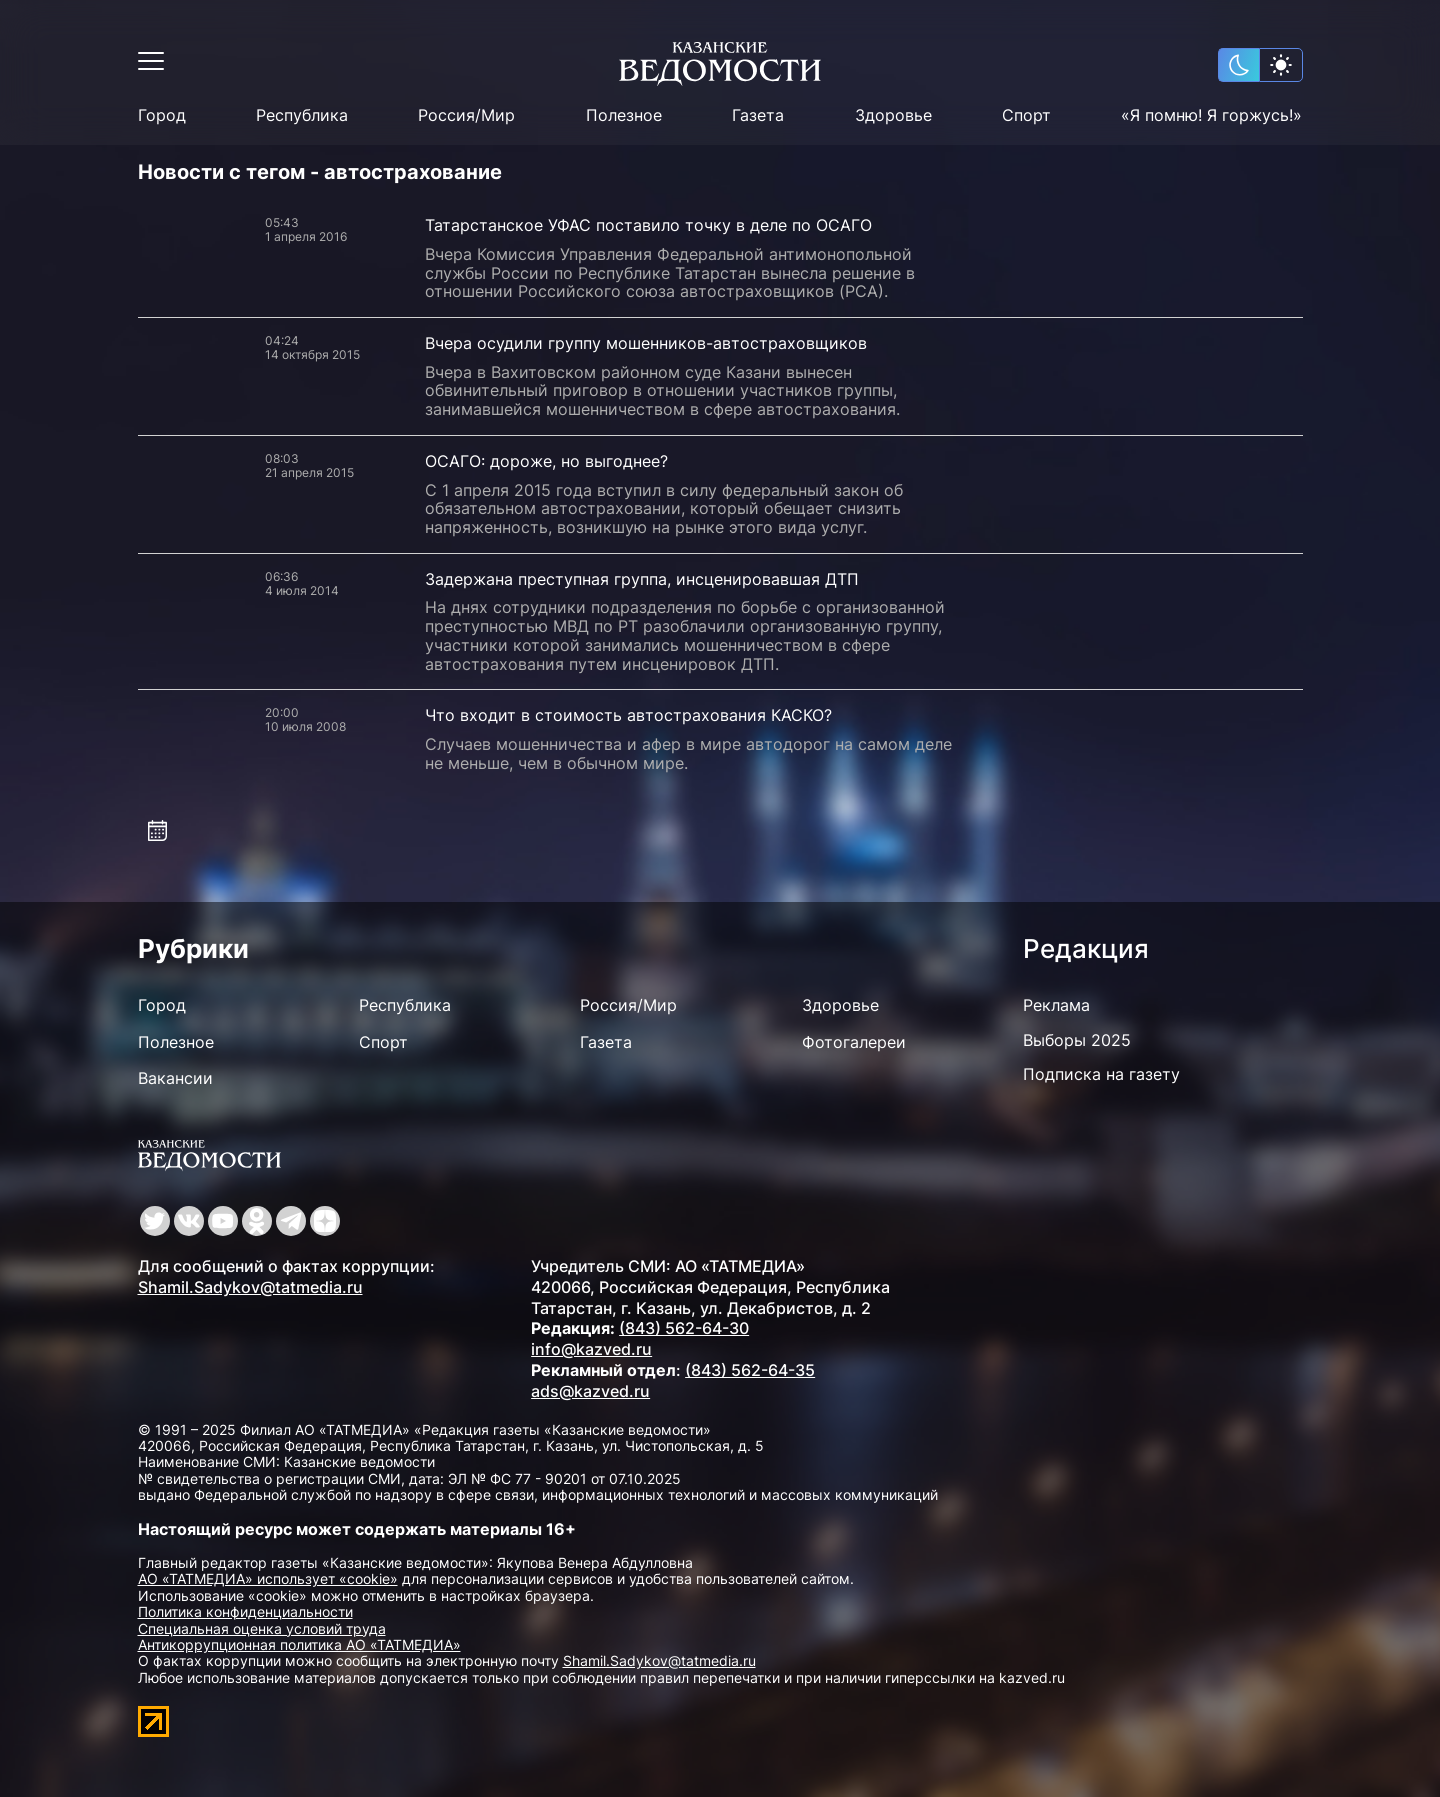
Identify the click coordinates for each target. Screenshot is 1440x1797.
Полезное (624, 115)
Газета (758, 115)
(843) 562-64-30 (684, 1328)
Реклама (1056, 1005)
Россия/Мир (466, 115)
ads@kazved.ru (590, 1391)
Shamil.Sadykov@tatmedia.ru (250, 1287)
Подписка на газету (1101, 1074)
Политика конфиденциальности (245, 1611)
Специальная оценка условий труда (262, 1628)
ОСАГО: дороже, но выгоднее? (546, 461)
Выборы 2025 (1077, 1040)
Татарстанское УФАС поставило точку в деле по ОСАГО (648, 225)
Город (162, 115)
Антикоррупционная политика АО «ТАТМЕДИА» (299, 1644)
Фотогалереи (854, 1042)
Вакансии (175, 1078)
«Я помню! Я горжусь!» (1211, 115)
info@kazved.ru (591, 1349)
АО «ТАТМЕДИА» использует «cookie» (268, 1578)
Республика (302, 115)
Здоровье (893, 115)
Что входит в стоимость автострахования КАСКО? (628, 715)
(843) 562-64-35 (750, 1370)
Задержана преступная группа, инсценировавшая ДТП (642, 579)
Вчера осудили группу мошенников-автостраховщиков (646, 343)
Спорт (1026, 115)
